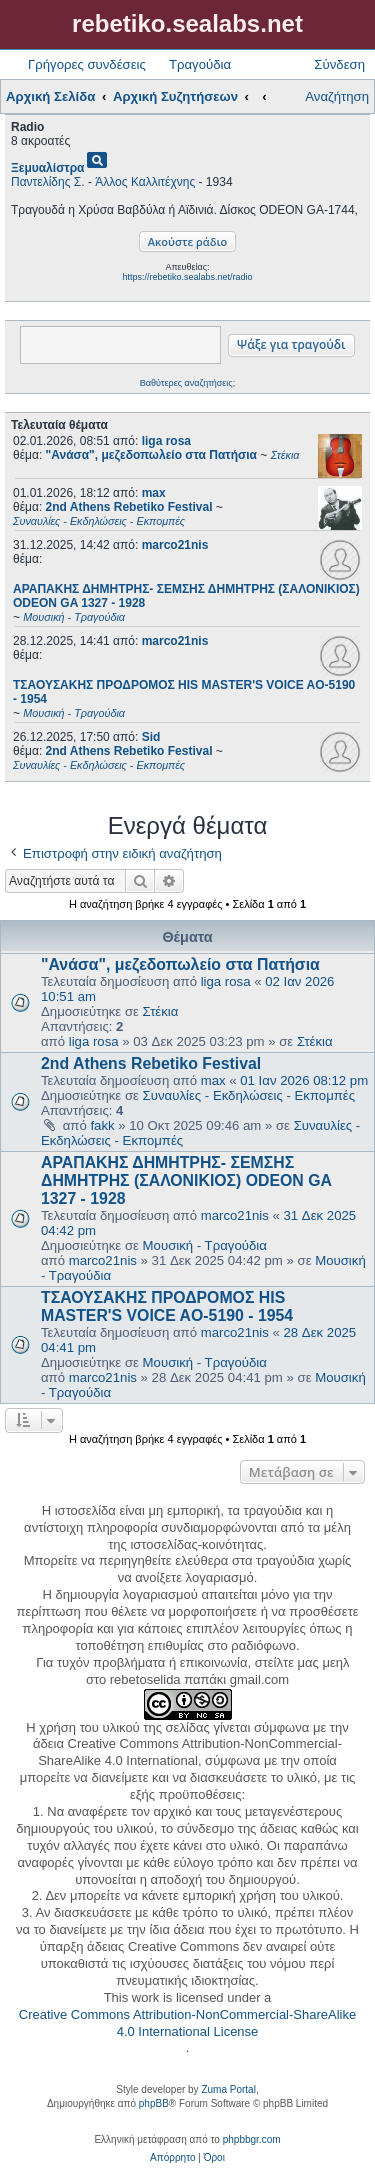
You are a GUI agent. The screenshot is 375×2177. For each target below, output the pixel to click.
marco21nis (175, 545)
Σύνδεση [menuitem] (339, 64)
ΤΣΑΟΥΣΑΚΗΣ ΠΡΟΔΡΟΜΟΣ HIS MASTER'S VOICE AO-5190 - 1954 (167, 1306)
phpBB (154, 2103)
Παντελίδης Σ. (48, 182)
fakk (102, 1125)
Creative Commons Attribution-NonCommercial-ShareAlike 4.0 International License (187, 2023)
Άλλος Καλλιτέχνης (145, 182)
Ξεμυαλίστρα (48, 168)
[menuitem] (172, 2158)
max (154, 493)
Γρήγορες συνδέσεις (87, 64)
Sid (151, 737)
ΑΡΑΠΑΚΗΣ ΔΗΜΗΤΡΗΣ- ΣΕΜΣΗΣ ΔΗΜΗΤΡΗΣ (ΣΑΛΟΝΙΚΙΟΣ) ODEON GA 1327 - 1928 (186, 1180)
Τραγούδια (200, 64)
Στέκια (161, 1011)
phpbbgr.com (252, 2139)
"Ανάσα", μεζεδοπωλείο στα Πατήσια (180, 964)
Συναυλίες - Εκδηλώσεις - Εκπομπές (249, 1095)
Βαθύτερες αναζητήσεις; (187, 383)
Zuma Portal (228, 2089)
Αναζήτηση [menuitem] (337, 96)
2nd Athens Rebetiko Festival (151, 1063)
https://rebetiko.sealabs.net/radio (187, 277)
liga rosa (166, 441)
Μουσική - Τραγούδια (205, 1245)
